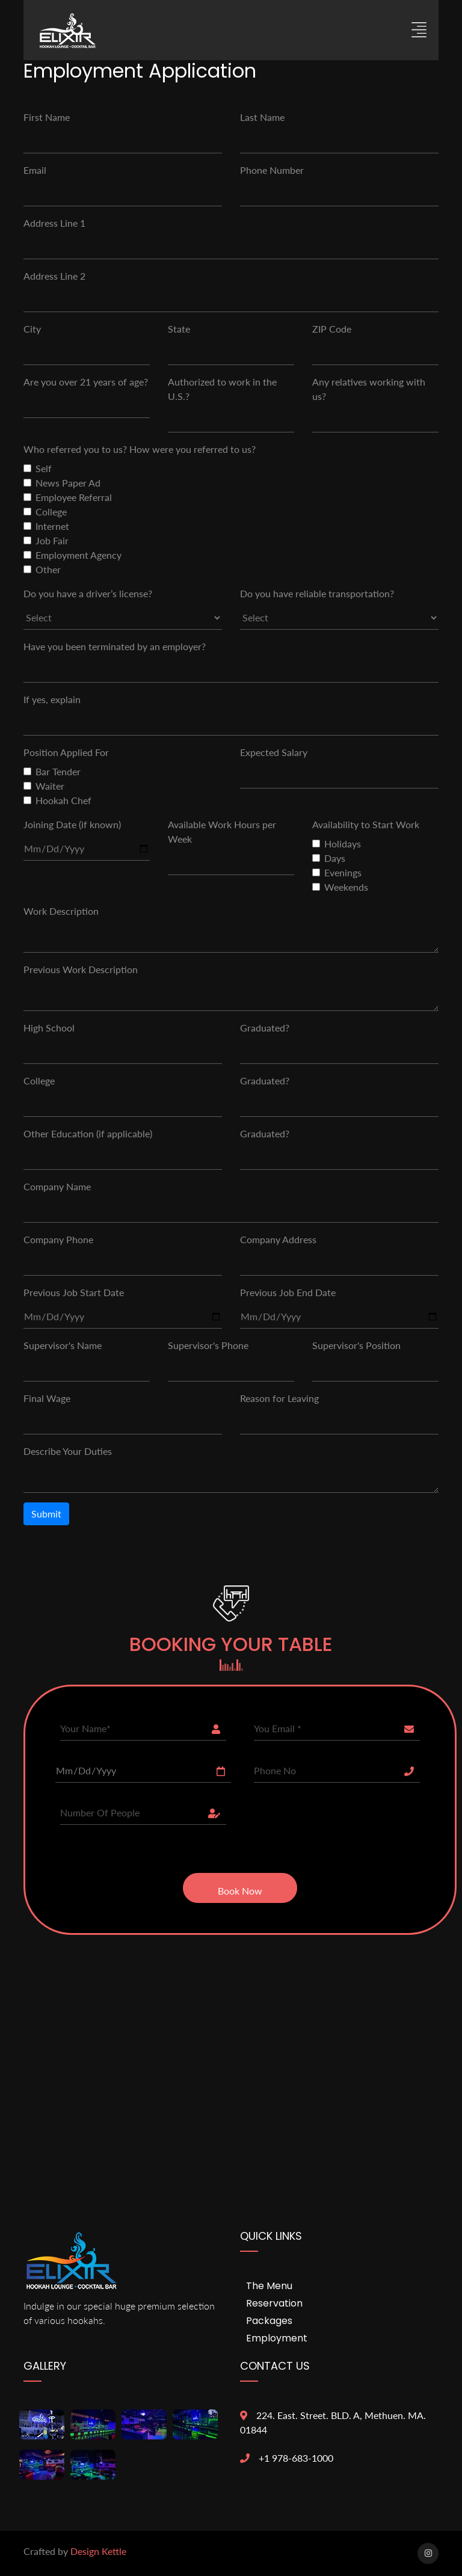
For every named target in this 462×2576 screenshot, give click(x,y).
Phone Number (272, 170)
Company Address (278, 1239)
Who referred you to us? (75, 449)
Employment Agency (78, 555)
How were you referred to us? (192, 449)
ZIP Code (331, 328)
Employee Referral (73, 497)
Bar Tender (58, 771)
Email (34, 170)
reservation (274, 2303)
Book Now (240, 1890)
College (51, 511)
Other (48, 569)
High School (49, 1027)
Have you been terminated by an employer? (114, 646)
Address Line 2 (54, 275)
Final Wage (46, 1398)
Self (43, 468)
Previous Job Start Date (73, 1292)
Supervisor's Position (356, 1345)
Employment (276, 2338)
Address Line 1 (54, 223)
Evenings (343, 872)
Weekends (346, 887)
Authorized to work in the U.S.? (222, 389)
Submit (46, 1513)
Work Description (61, 911)
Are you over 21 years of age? (85, 381)
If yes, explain (52, 699)
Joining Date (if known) (72, 824)
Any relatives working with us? (368, 389)
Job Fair (52, 540)
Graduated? (264, 1027)
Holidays (342, 843)
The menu (269, 2286)
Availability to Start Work (365, 824)
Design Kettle (98, 2551)
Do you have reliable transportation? (317, 593)
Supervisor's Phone (208, 1345)
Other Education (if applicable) (87, 1133)
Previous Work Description (80, 969)
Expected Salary (273, 752)
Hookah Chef (63, 800)
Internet (52, 526)
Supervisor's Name (62, 1345)
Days (334, 858)
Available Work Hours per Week (222, 831)
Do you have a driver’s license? (87, 593)
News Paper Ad (67, 482)
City (32, 328)
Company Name (57, 1186)
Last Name (262, 117)
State (179, 328)
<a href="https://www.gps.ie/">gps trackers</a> (231, 1986)
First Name (46, 117)
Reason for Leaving (279, 1398)
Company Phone (58, 1239)
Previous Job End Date (288, 1292)
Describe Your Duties (67, 1451)
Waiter (49, 786)
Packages (269, 2321)
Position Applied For (66, 752)
